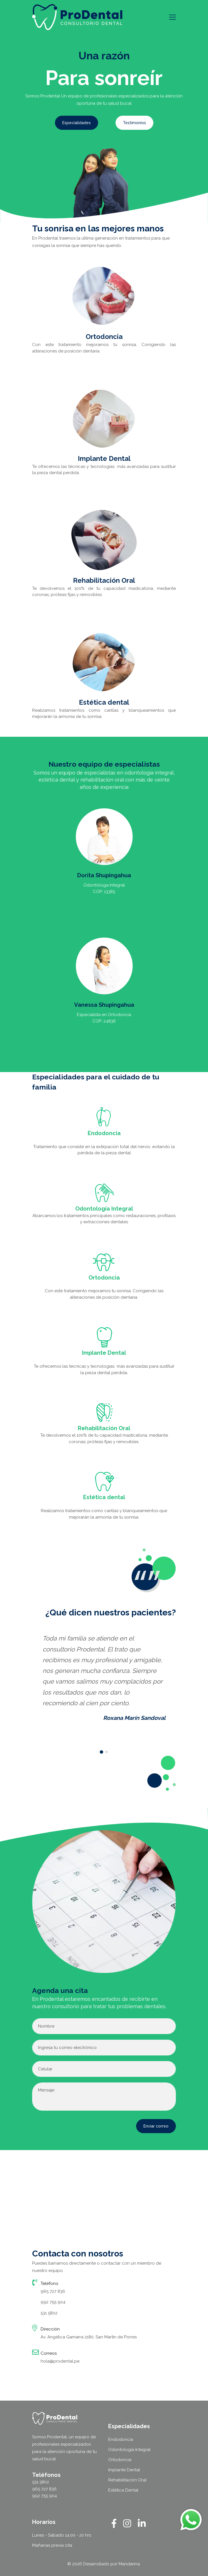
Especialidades (76, 122)
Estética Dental (123, 2490)
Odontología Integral (129, 2449)
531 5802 (49, 2313)
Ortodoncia (119, 2459)
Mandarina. (130, 2563)
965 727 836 (53, 2291)
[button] (101, 1752)
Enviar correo (156, 2126)
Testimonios (134, 122)
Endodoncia (120, 2439)
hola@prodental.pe (60, 2361)
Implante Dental (124, 2469)
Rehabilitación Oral (127, 2480)
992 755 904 (53, 2302)
